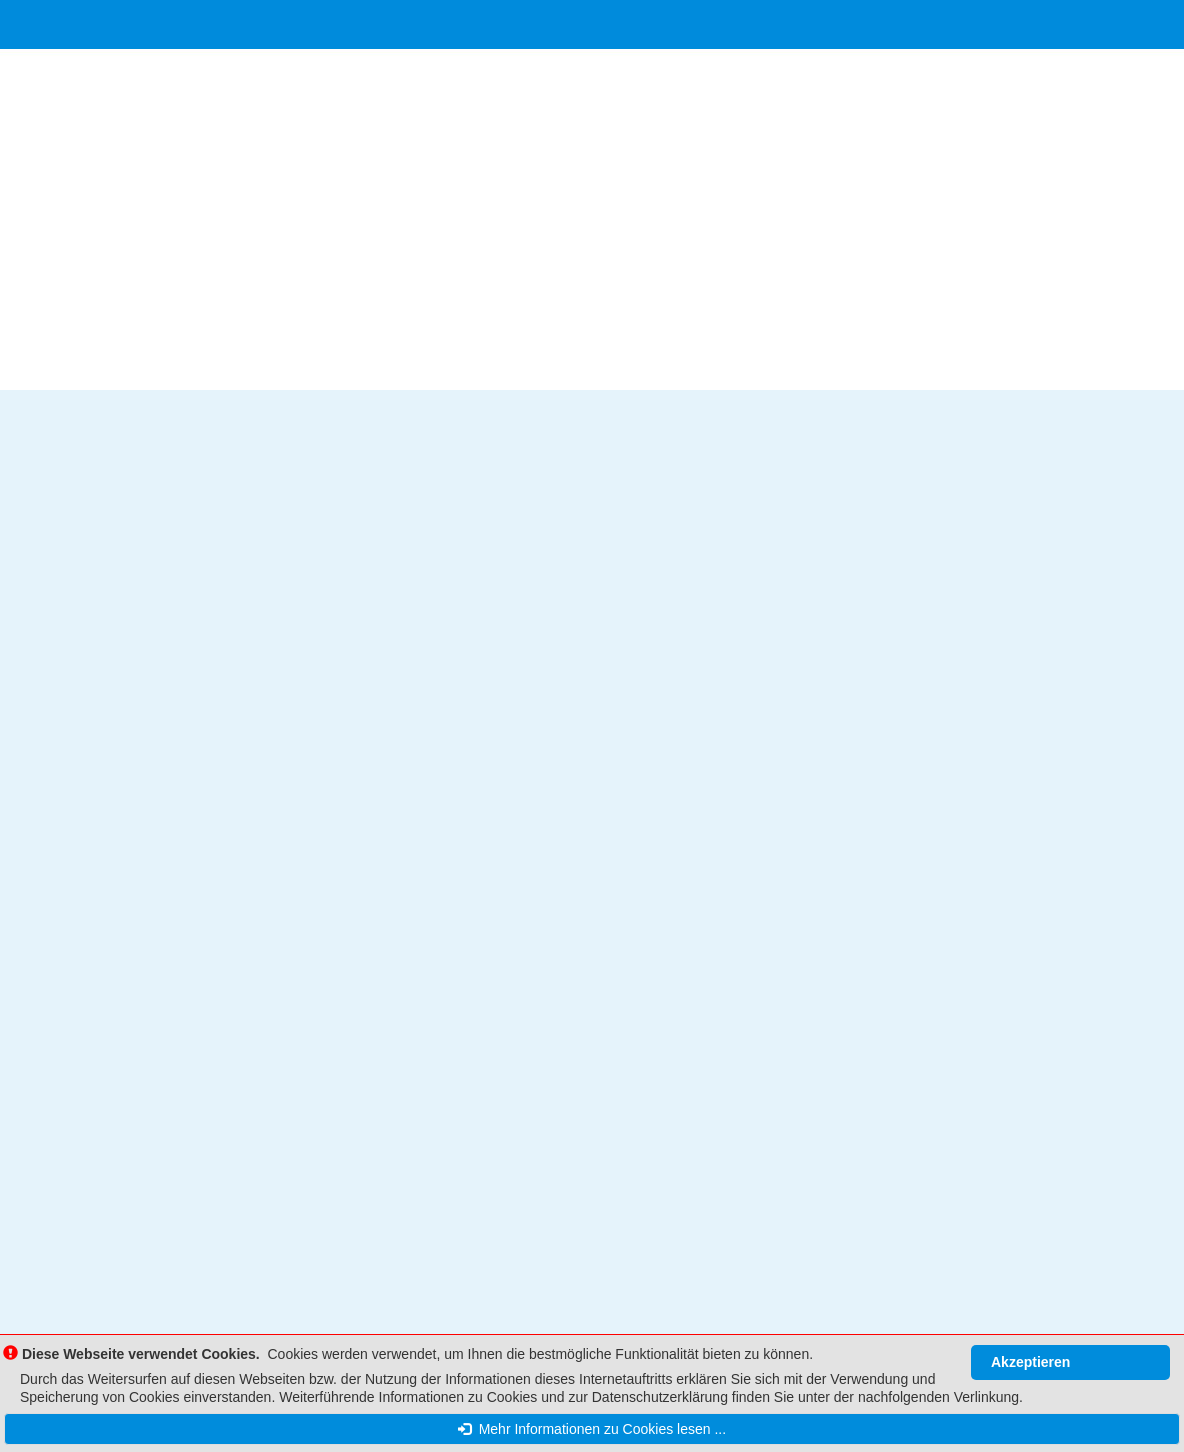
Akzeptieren (1030, 1362)
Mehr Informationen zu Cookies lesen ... (592, 1429)
